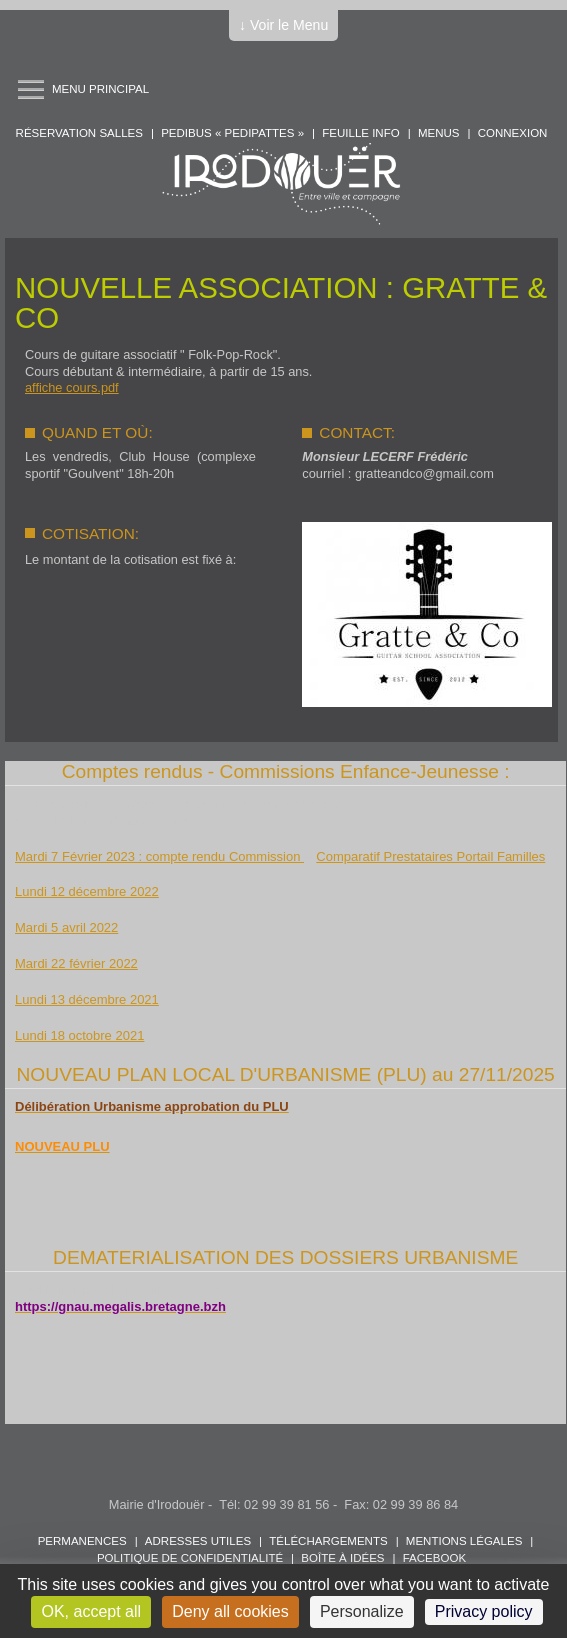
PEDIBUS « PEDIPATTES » (232, 133)
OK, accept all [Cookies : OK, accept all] (91, 1611)
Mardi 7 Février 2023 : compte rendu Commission (159, 856)
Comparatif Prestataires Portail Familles (430, 856)
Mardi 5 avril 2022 (66, 927)
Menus (439, 133)
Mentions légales (464, 1541)
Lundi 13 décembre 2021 (87, 999)
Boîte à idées (342, 1558)
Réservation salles (79, 133)
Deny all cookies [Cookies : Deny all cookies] (230, 1611)
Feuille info (360, 133)
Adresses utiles (198, 1541)
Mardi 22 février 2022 (76, 963)
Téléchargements (328, 1541)
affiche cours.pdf (72, 387)
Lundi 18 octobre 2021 (79, 1035)
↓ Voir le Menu (283, 25)
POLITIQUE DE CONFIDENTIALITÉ (190, 1558)
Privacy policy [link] (484, 1611)
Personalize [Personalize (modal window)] (362, 1611)
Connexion (513, 133)
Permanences (82, 1541)
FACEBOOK (434, 1558)
